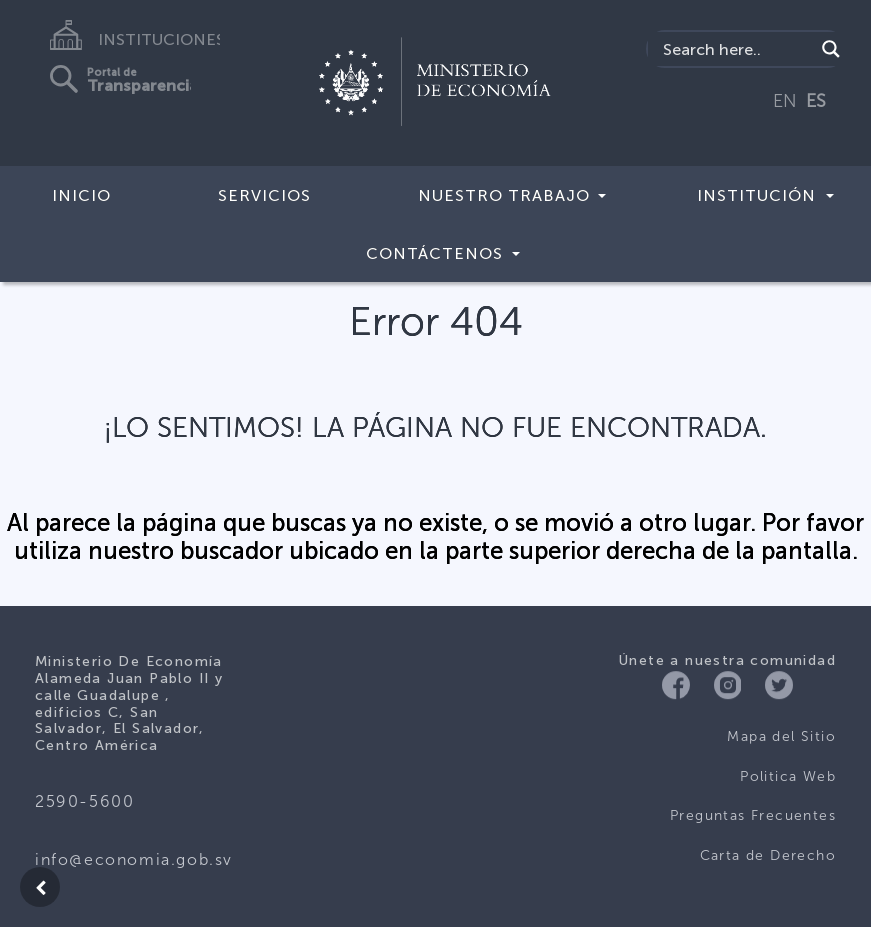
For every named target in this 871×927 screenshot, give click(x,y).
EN (785, 101)
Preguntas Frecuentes (753, 815)
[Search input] (736, 49)
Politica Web (788, 776)
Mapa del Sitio (781, 736)
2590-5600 (84, 801)
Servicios (264, 195)
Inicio (81, 195)
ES (816, 101)
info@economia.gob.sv (134, 859)
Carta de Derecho (768, 855)
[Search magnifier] (831, 49)
